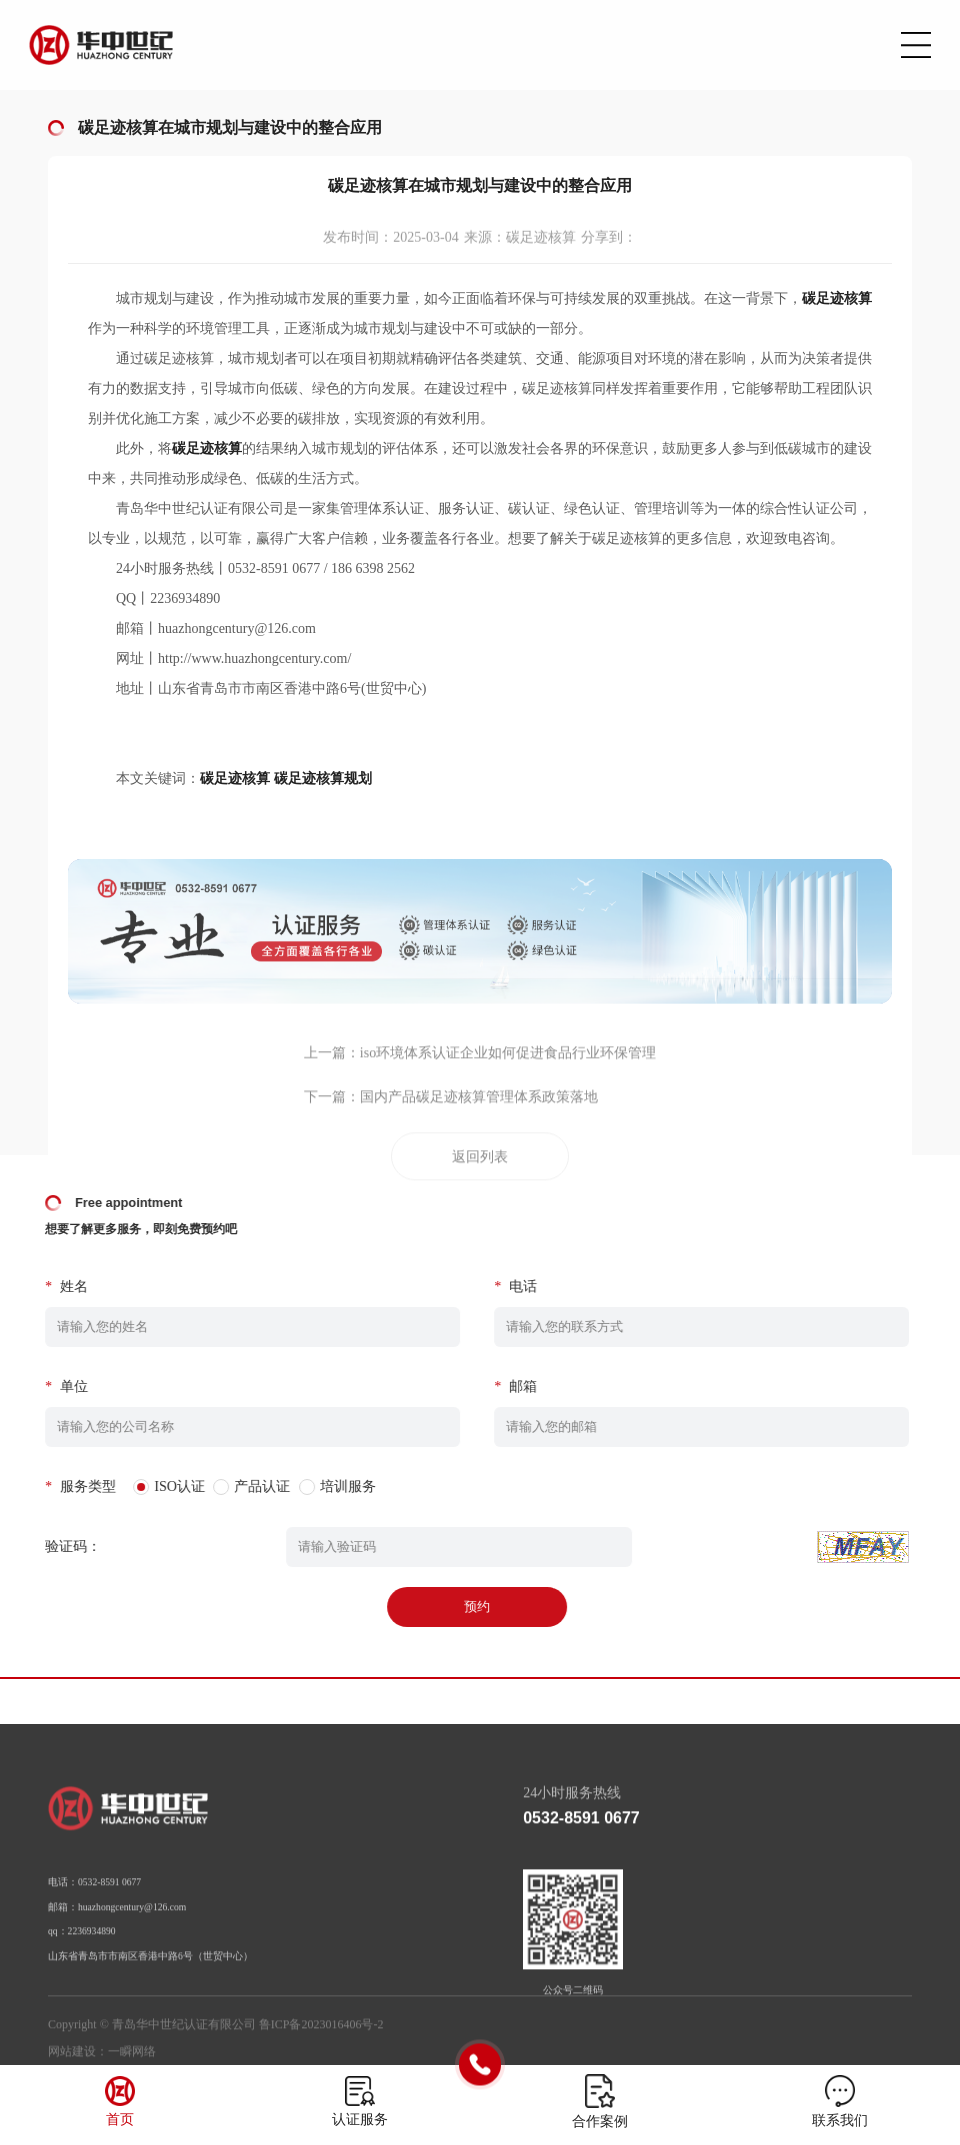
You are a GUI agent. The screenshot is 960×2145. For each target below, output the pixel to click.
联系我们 (840, 2120)
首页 (120, 2119)
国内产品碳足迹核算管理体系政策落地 (479, 1150)
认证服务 (360, 2119)
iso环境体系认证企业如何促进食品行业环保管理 (508, 1106)
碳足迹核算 (235, 778)
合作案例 (600, 2121)
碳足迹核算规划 (323, 778)
